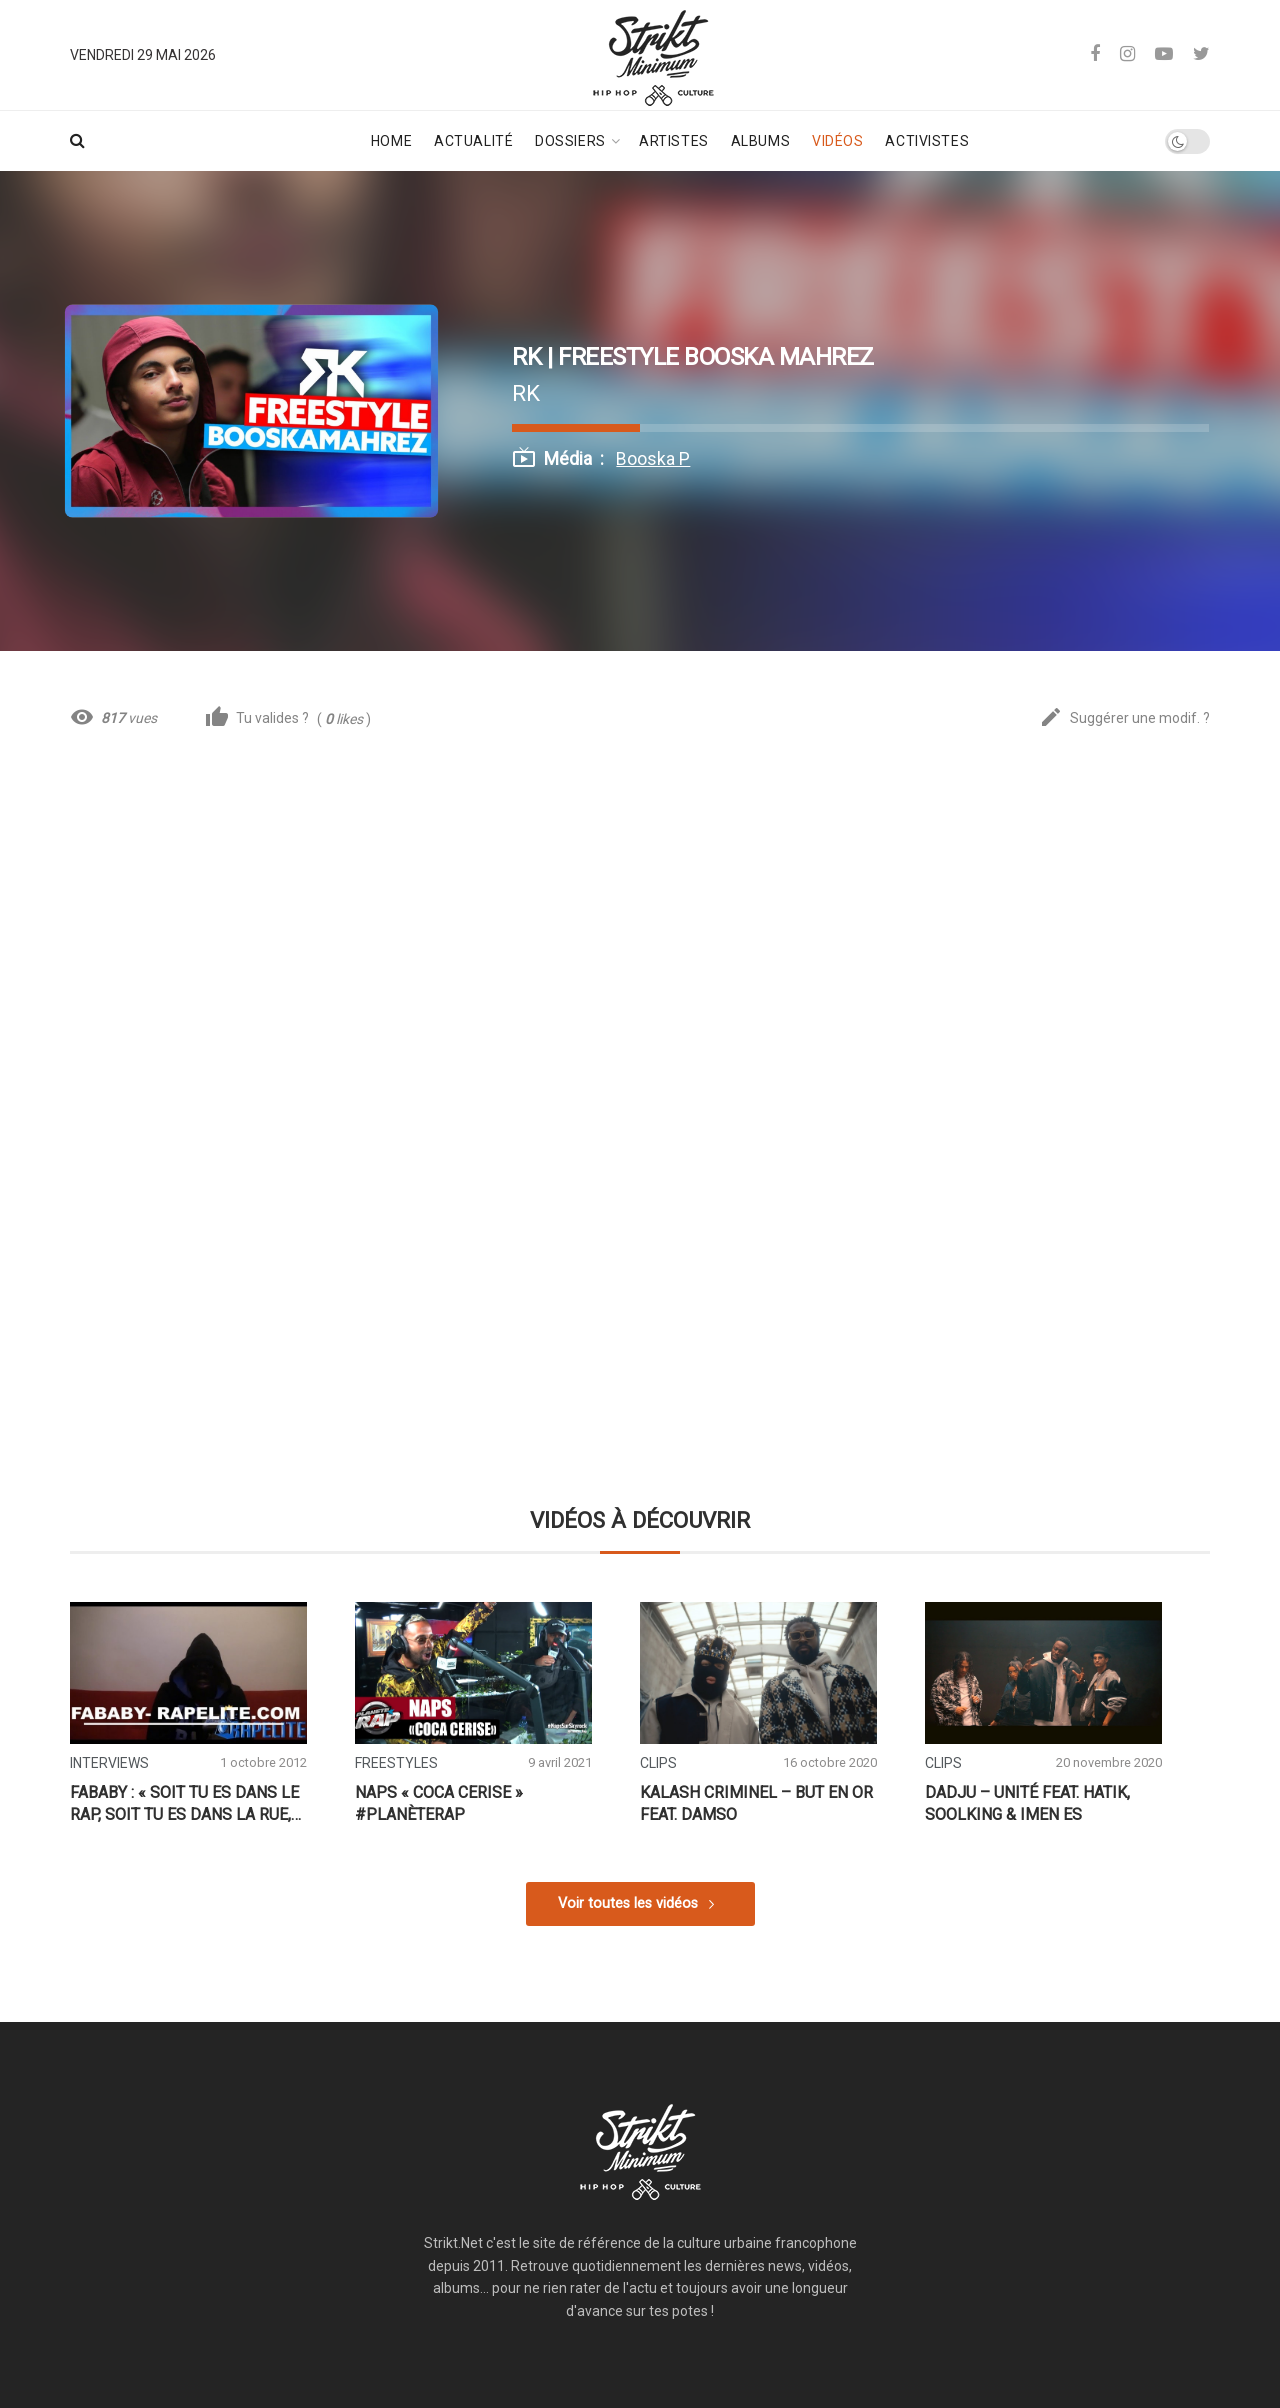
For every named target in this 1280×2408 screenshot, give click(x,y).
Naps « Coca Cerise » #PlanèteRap (439, 1803)
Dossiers (570, 141)
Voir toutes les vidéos (628, 1903)
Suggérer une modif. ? (1124, 718)
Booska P (653, 459)
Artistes (673, 141)
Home (391, 141)
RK (526, 393)
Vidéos (837, 141)
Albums (760, 141)
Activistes (927, 141)
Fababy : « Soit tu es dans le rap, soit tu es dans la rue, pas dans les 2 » (184, 1804)
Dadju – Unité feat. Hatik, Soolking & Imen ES (1027, 1803)
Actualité (473, 141)
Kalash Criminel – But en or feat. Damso (756, 1803)
